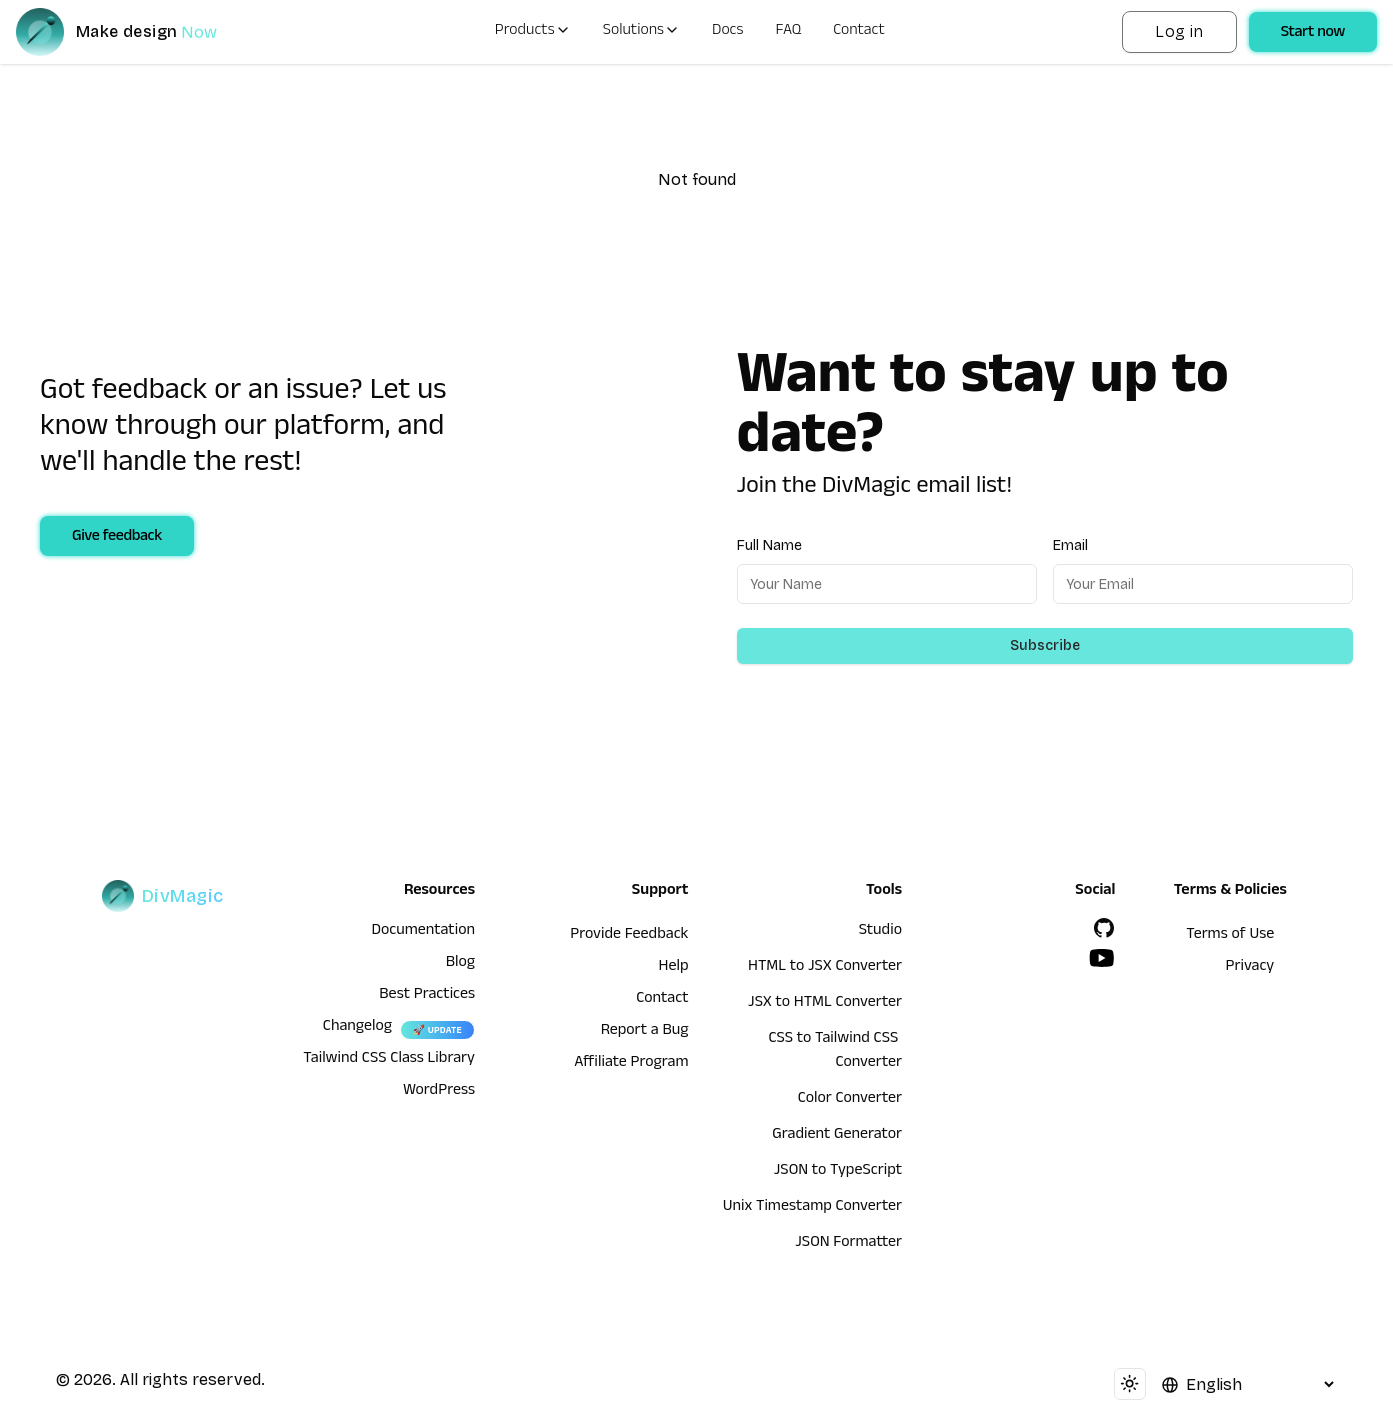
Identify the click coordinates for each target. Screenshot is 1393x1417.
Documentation (423, 932)
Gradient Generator (837, 1136)
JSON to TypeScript (838, 1172)
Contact (859, 32)
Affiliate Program (631, 1064)
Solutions (641, 32)
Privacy (1250, 968)
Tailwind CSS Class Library (389, 1060)
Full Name (769, 545)
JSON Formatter (848, 1244)
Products (533, 32)
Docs (727, 32)
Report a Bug (645, 1032)
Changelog (357, 1028)
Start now (1313, 34)
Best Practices (427, 996)
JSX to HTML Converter (825, 1004)
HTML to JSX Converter (825, 968)
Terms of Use (1230, 936)
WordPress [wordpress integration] (439, 1092)
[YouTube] (1102, 958)
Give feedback (117, 538)
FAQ (789, 32)
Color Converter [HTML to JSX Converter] (850, 1100)
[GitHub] (1104, 928)
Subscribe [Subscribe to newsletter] (1045, 645)
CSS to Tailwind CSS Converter (835, 1052)
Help (674, 968)
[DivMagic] (136, 32)
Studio (880, 932)
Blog (460, 964)
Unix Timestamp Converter (812, 1208)
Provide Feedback (629, 936)
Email (1070, 545)
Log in (1179, 31)
